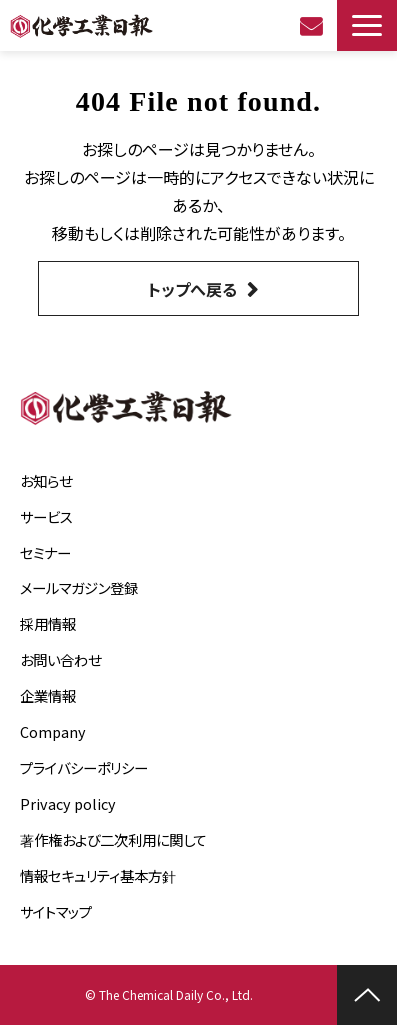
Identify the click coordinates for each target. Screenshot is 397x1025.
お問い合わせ (313, 26)
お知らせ (46, 480)
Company (53, 731)
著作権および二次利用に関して (113, 839)
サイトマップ (56, 911)
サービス (46, 516)
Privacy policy (68, 803)
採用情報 (48, 623)
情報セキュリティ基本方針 (98, 875)
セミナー (45, 552)
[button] (367, 25)
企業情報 (48, 695)
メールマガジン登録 (79, 587)
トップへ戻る (192, 289)
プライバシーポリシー (84, 767)
